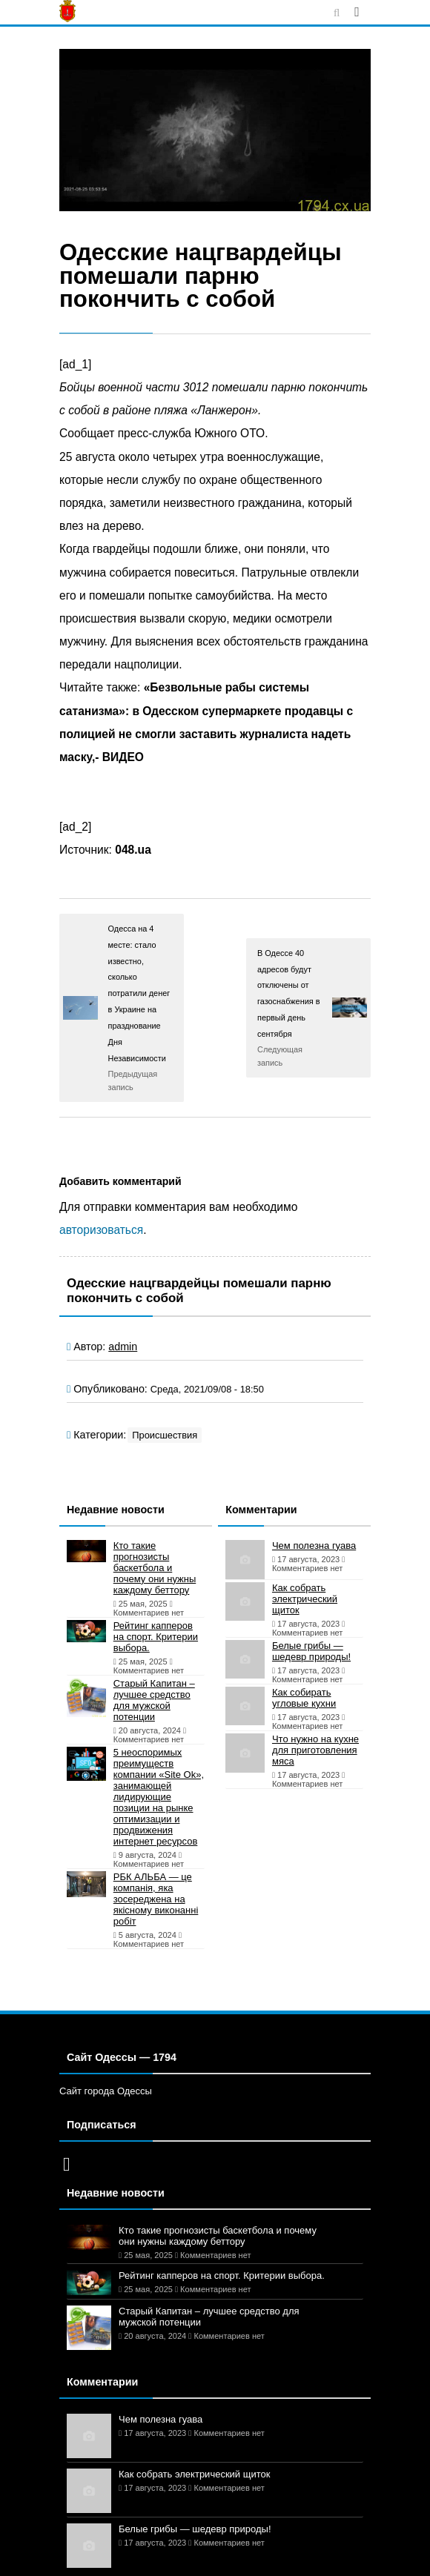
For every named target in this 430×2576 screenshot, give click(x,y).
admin (122, 1346)
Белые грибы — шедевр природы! (311, 1651)
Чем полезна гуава (314, 1545)
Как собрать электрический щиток (304, 1599)
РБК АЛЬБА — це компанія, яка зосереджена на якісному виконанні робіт (156, 1899)
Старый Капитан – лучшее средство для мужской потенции (154, 1700)
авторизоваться (101, 1230)
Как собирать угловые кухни (304, 1698)
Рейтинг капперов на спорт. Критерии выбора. (155, 1636)
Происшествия (164, 1435)
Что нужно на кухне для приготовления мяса (315, 1750)
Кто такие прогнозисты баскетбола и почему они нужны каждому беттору (154, 1568)
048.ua (133, 849)
